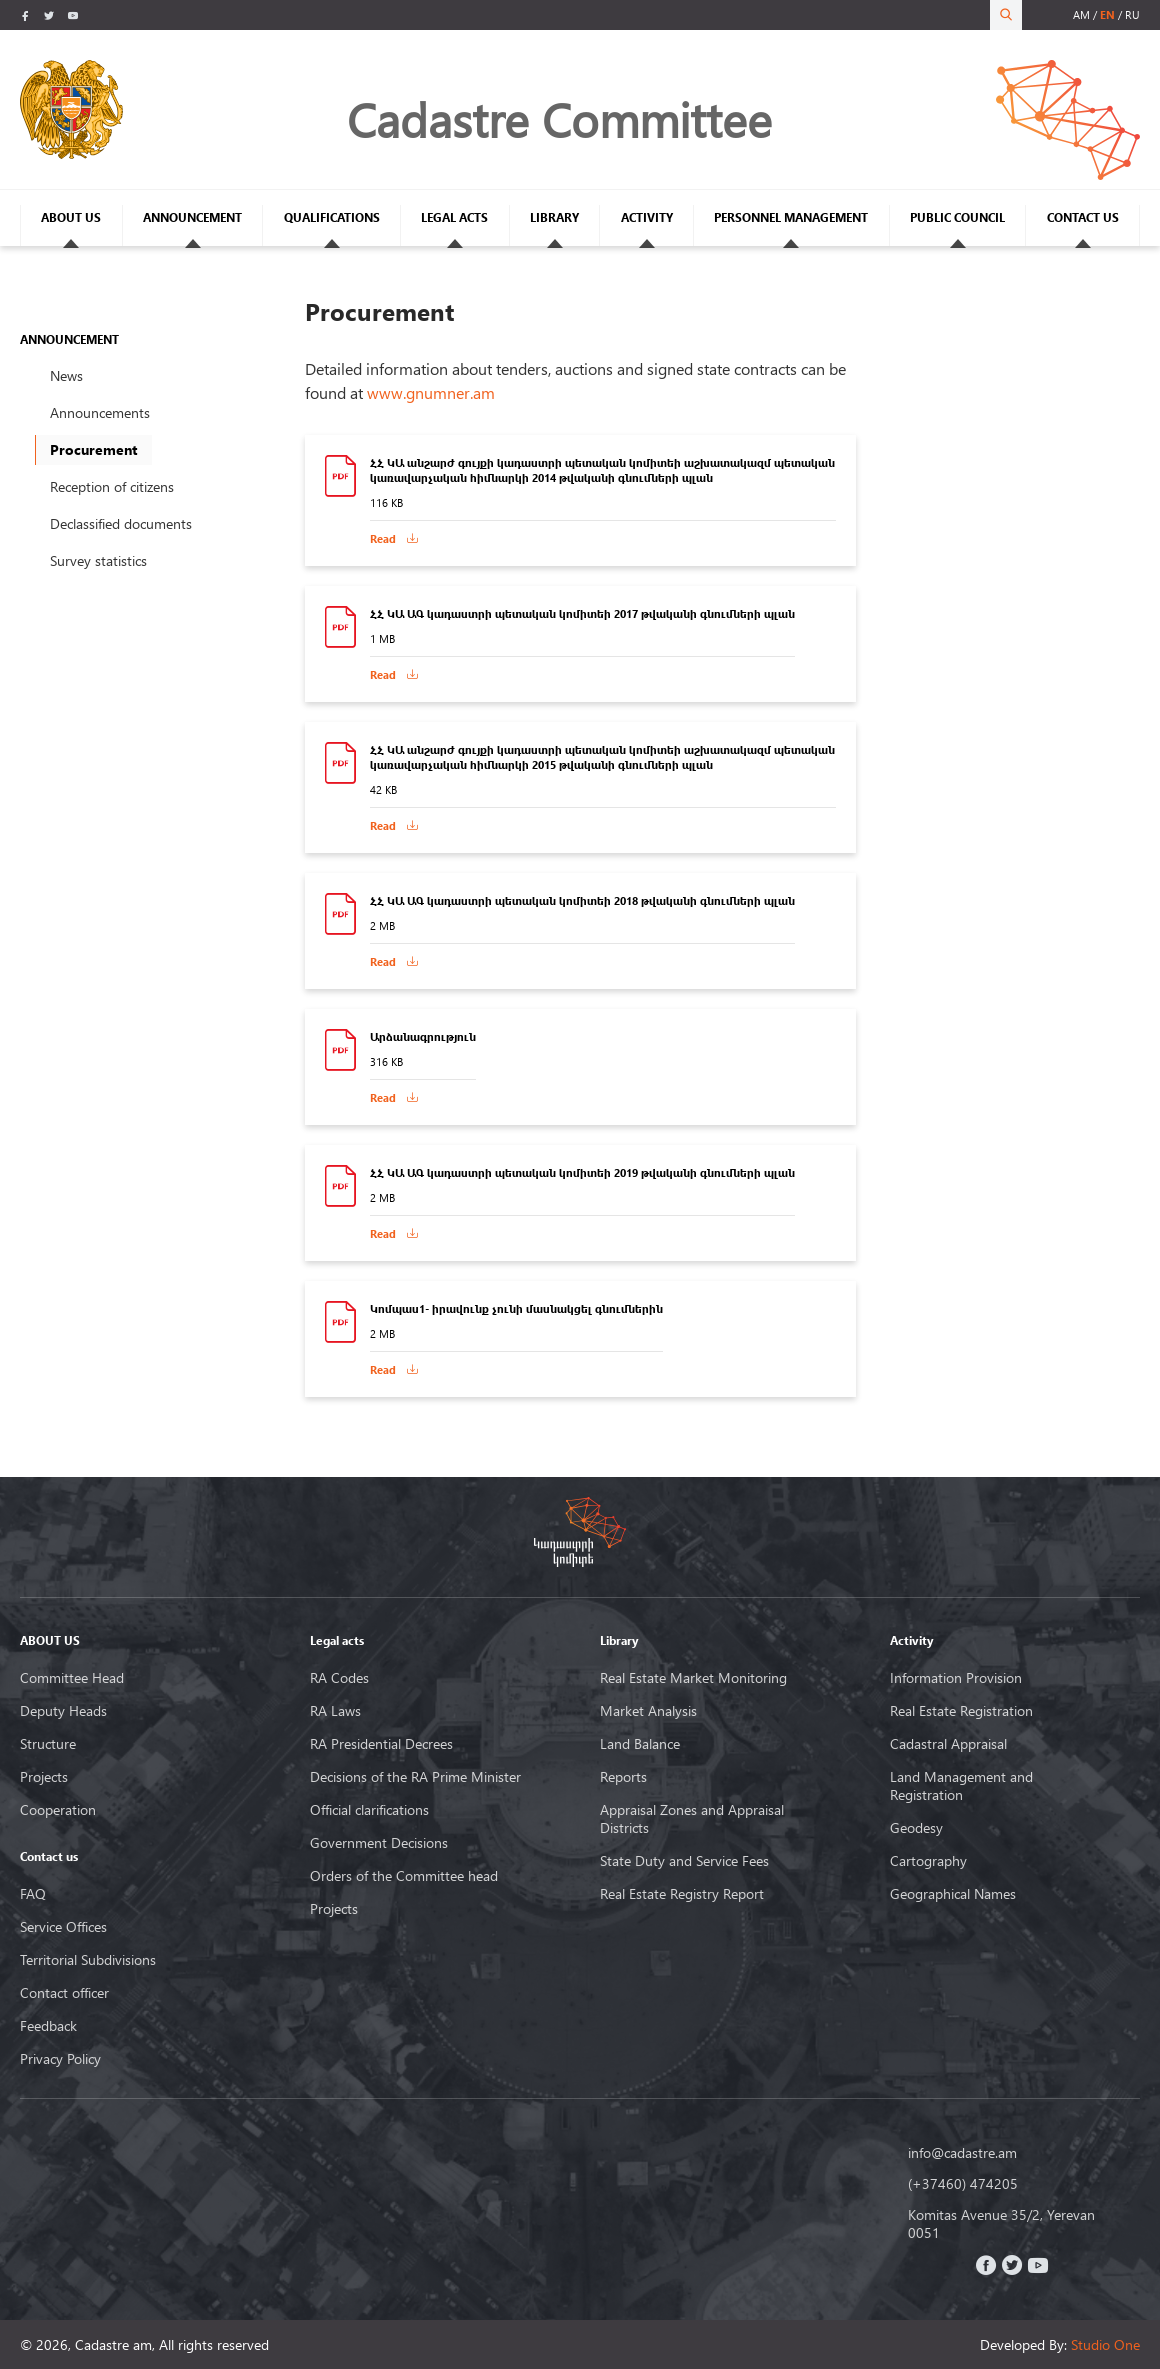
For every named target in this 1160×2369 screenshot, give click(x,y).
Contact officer (64, 1993)
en (1107, 14)
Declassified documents (121, 523)
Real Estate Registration (961, 1711)
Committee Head (72, 1678)
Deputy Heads (63, 1711)
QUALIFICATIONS (332, 217)
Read (383, 538)
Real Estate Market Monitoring (693, 1678)
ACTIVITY (647, 217)
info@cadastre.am (962, 2153)
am (1081, 14)
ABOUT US (71, 217)
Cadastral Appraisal (948, 1744)
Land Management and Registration (961, 1786)
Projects (44, 1777)
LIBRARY (554, 217)
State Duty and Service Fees (684, 1861)
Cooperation (58, 1810)
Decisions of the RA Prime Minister (415, 1777)
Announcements (100, 412)
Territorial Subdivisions (88, 1960)
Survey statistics (98, 560)
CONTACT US (1083, 217)
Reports (623, 1777)
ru (1132, 14)
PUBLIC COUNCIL (957, 217)
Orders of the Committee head (404, 1876)
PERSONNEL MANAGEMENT (791, 217)
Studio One (1105, 2344)
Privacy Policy (60, 2059)
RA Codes (339, 1678)
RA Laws (335, 1711)
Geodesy (916, 1828)
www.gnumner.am (431, 392)
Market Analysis (648, 1711)
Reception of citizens (112, 486)
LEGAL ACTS (454, 217)
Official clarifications (369, 1810)
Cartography (928, 1861)
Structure (48, 1744)
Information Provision (956, 1678)
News (66, 375)
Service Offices (63, 1927)
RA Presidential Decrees (381, 1744)
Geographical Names (953, 1894)
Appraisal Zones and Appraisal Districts (692, 1819)
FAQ (33, 1894)
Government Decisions (379, 1843)
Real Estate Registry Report (682, 1894)
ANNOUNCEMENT (192, 217)
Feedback (48, 2026)
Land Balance (640, 1744)
